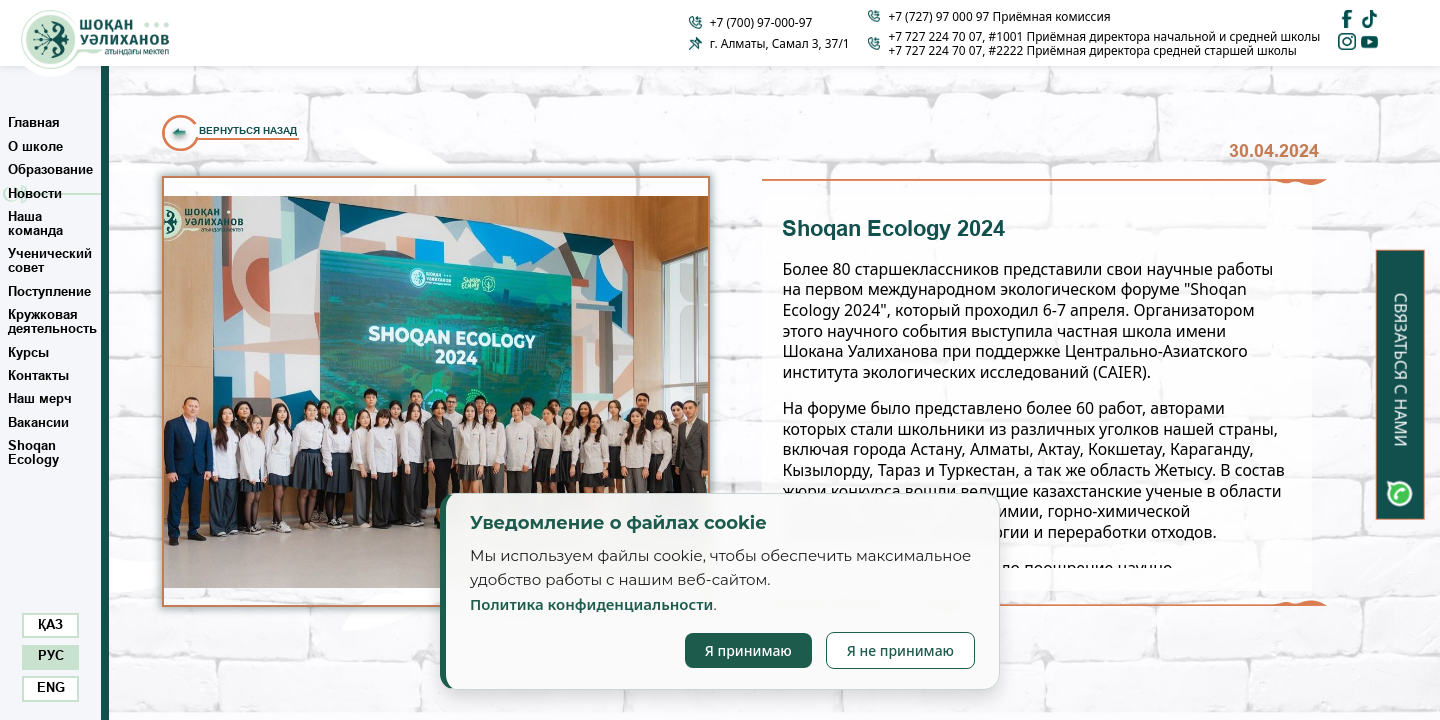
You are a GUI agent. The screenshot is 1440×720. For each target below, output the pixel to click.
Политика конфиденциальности (591, 604)
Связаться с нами (1401, 370)
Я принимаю (748, 650)
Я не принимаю (900, 650)
